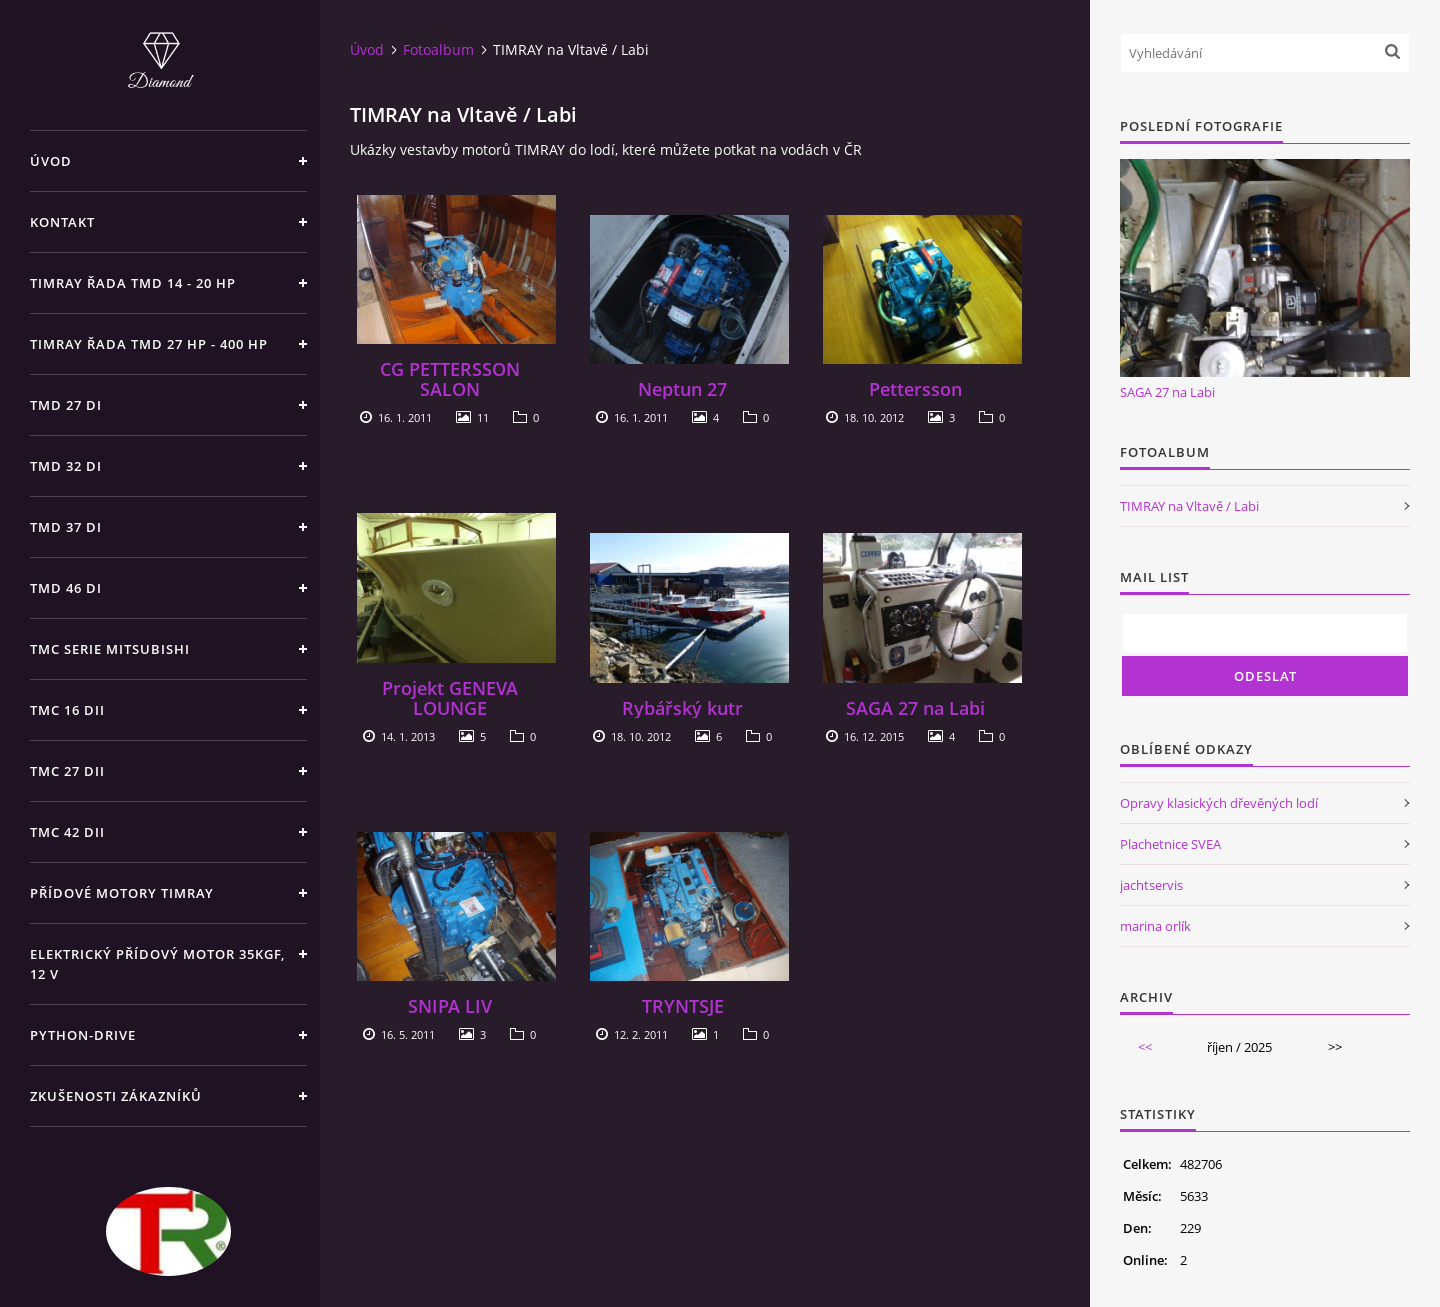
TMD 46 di (66, 588)
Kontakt (62, 222)
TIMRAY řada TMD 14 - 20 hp (133, 283)
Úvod (51, 161)
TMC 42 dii (67, 832)
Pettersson (915, 389)
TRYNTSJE (683, 1006)
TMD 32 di (66, 466)
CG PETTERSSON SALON (450, 379)
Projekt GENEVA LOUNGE (450, 698)
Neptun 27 (682, 389)
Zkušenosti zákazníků (116, 1096)
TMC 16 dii (67, 710)
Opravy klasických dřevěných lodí (1219, 803)
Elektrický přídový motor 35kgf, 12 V (157, 964)
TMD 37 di (66, 527)
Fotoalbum (438, 49)
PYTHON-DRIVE (83, 1035)
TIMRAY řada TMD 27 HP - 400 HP (149, 344)
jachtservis (1151, 885)
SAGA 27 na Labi (915, 708)
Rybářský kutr (682, 708)
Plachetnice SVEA (1170, 844)
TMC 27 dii (67, 771)
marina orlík (1155, 926)
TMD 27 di (66, 405)
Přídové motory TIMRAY (122, 893)
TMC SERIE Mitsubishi (110, 649)
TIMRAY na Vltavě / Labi (1189, 506)
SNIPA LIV (450, 1006)
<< (1145, 1047)
